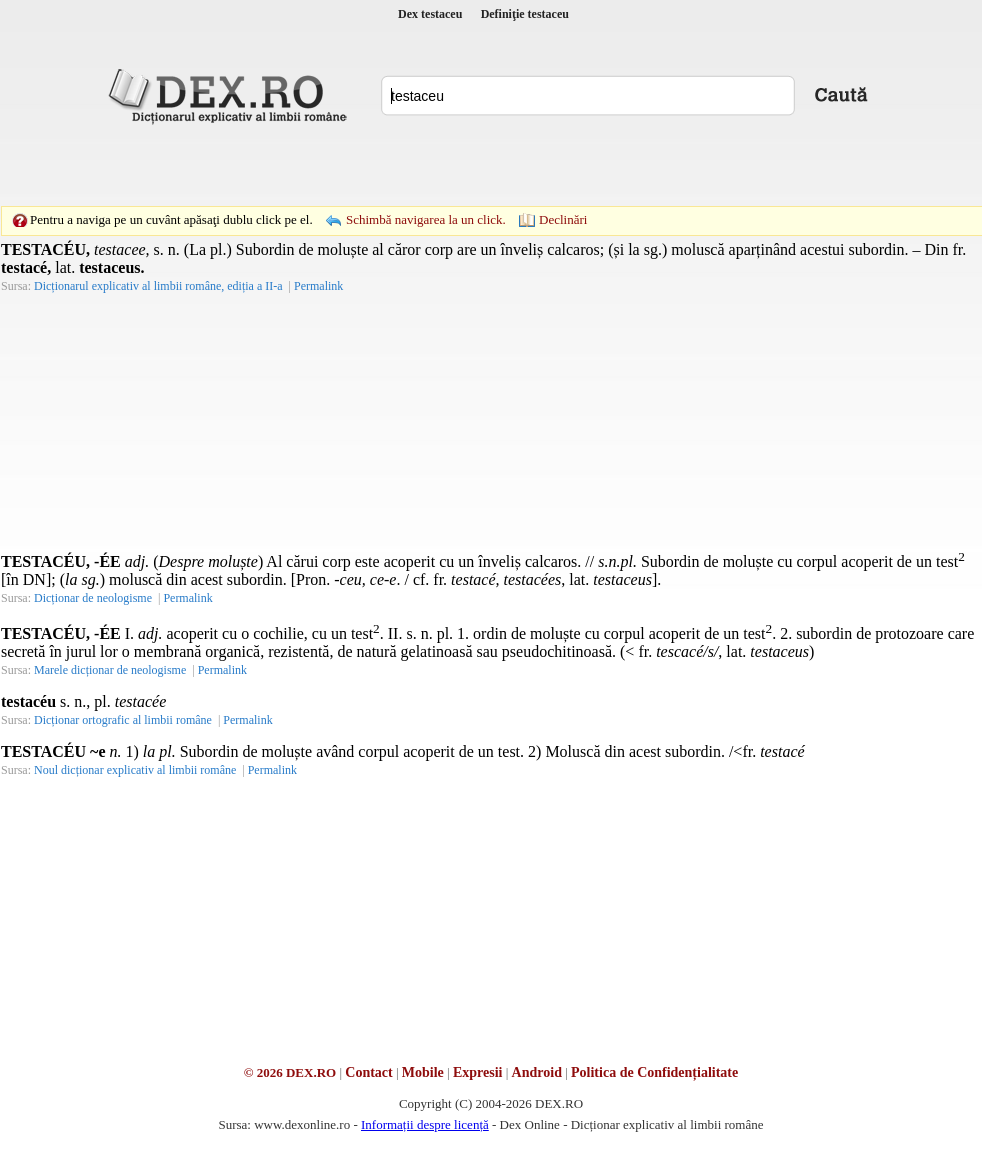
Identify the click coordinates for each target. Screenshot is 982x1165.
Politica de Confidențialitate (654, 1072)
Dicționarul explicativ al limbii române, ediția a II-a (158, 286)
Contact (368, 1072)
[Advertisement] (353, 165)
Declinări (563, 219)
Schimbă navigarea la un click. (426, 219)
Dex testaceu (430, 14)
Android (537, 1072)
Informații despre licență (425, 1124)
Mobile (423, 1072)
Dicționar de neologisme (93, 598)
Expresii (478, 1072)
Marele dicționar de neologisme (110, 670)
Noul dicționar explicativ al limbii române (135, 770)
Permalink (318, 286)
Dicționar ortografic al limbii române (123, 720)
